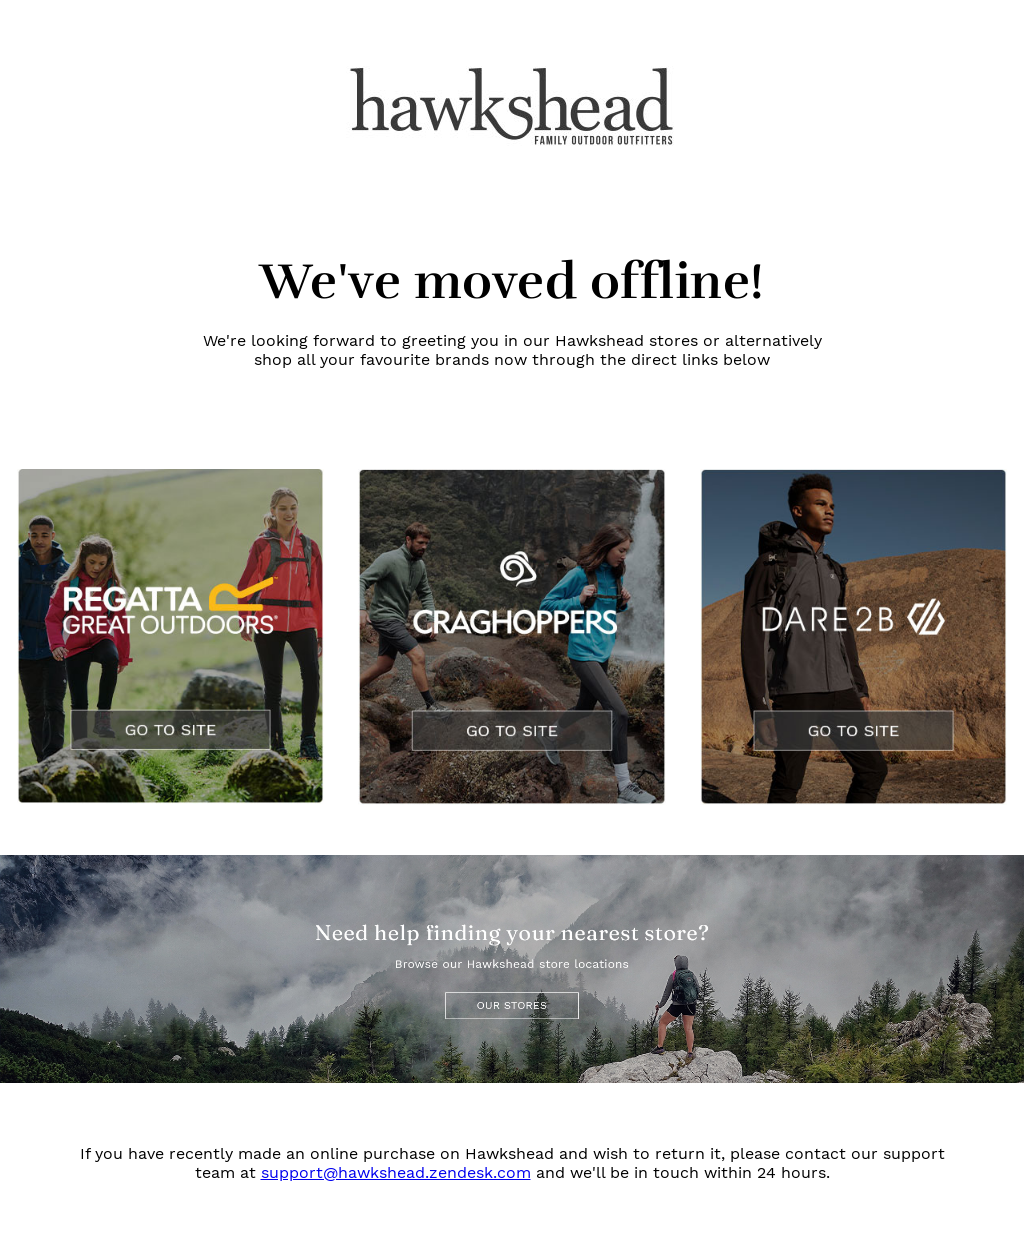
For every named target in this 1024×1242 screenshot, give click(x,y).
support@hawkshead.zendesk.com (396, 1172)
